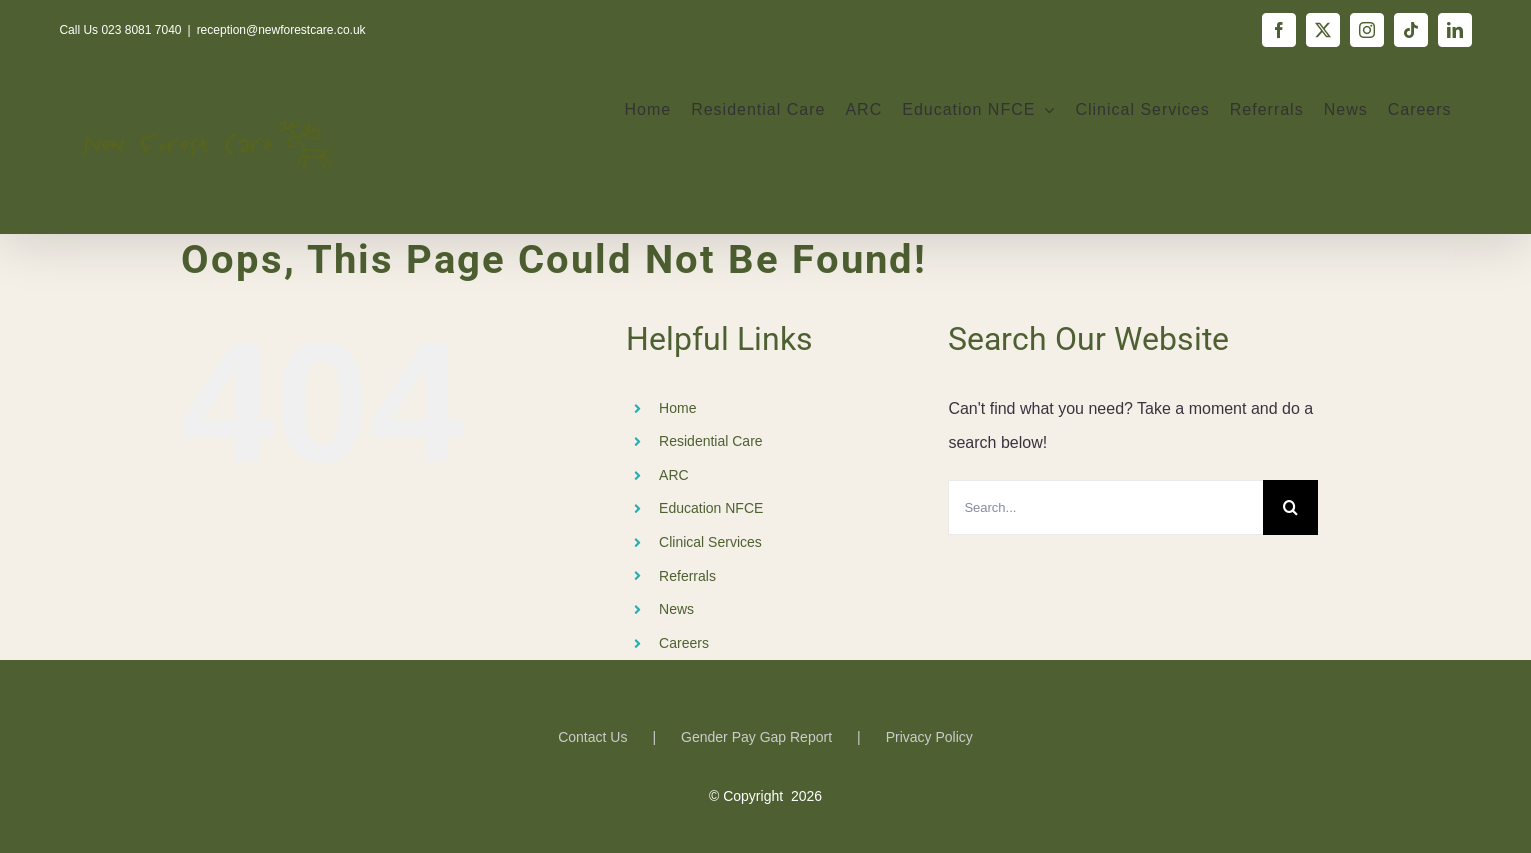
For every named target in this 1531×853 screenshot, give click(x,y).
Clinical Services (710, 542)
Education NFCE (711, 508)
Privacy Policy (929, 737)
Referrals (687, 576)
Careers (684, 643)
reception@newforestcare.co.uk (281, 30)
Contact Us (592, 737)
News (676, 609)
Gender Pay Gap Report (756, 737)
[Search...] (1105, 507)
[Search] (1290, 507)
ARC (674, 475)
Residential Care (711, 441)
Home (677, 408)
